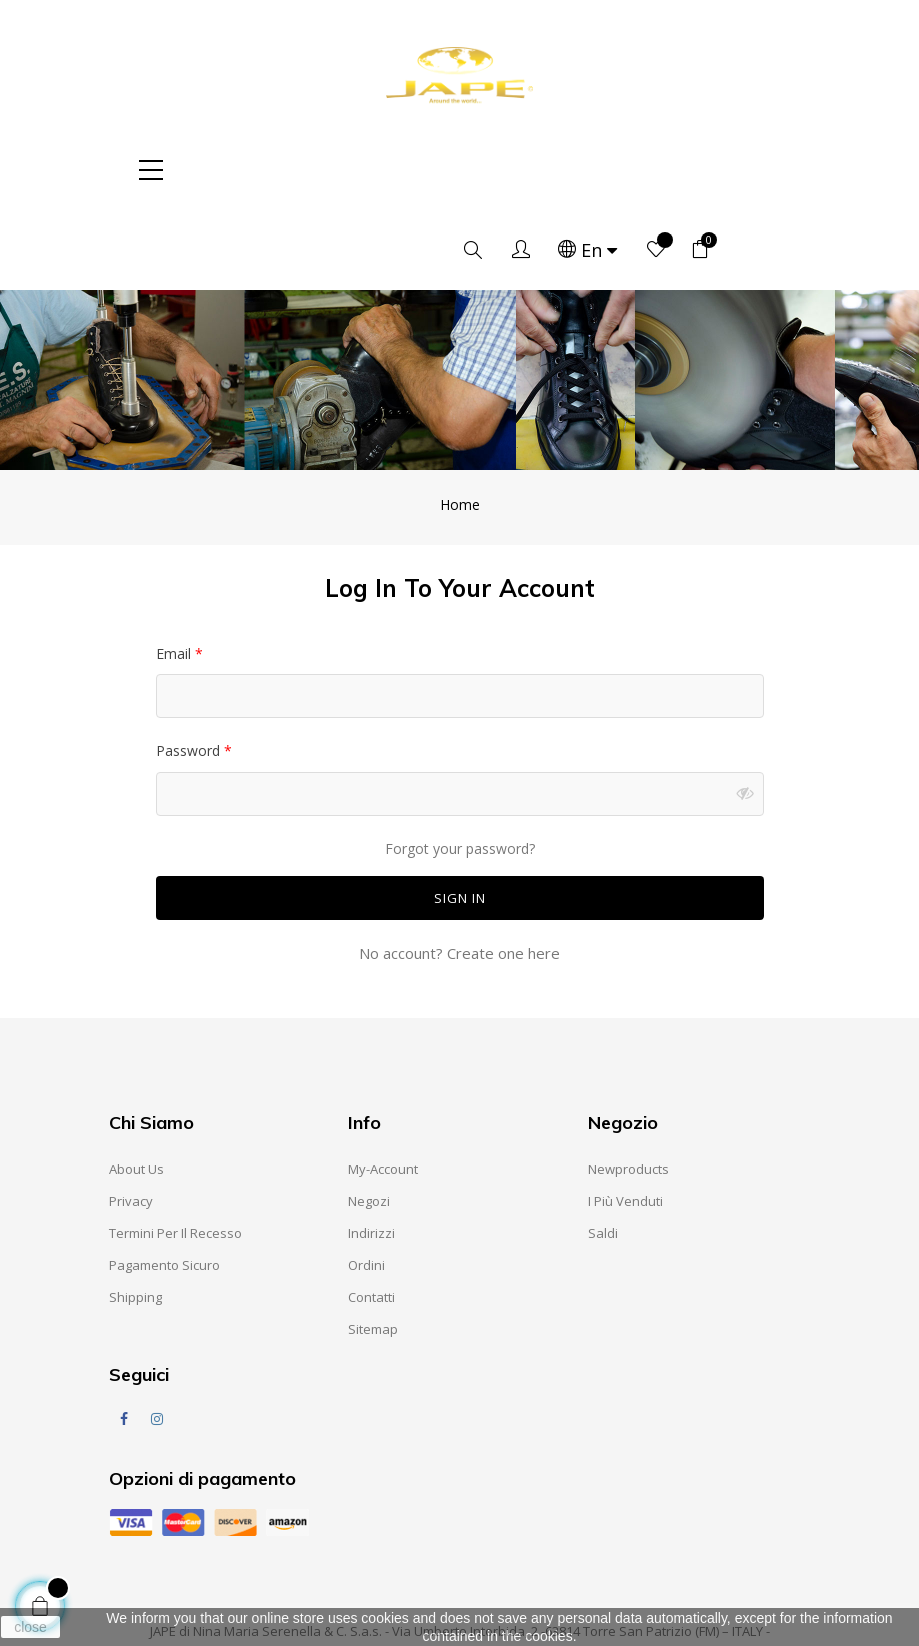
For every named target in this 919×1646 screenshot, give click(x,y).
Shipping (135, 1217)
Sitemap (373, 1249)
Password (190, 670)
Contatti (371, 1217)
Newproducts (628, 1089)
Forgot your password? (460, 768)
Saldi (603, 1153)
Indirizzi (371, 1153)
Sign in (460, 818)
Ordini (366, 1185)
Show (749, 714)
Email (175, 573)
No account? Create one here (459, 873)
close (30, 1627)
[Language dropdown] (658, 170)
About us (136, 1089)
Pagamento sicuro (164, 1185)
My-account (383, 1089)
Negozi (369, 1121)
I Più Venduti (625, 1121)
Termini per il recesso (175, 1153)
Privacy (131, 1121)
